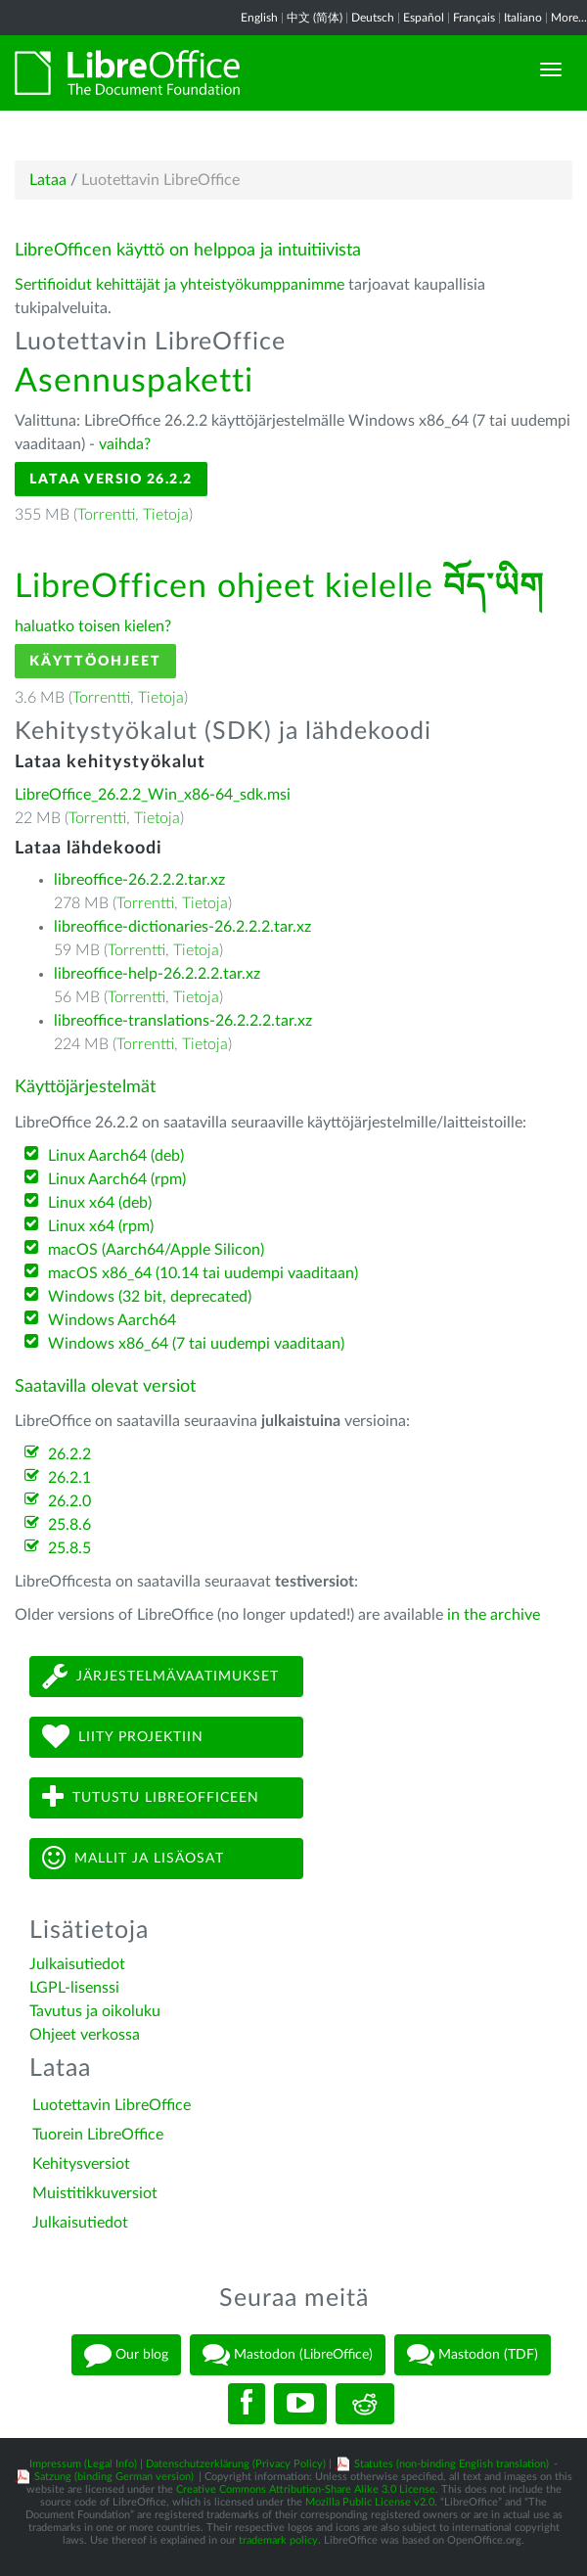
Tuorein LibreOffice (97, 2134)
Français (474, 17)
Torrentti (106, 515)
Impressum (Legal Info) (83, 2464)
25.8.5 (69, 1548)
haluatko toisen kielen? (93, 626)
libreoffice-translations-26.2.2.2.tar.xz (183, 1021)
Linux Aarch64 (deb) (116, 1156)
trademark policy (278, 2540)
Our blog (126, 2355)
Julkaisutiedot (77, 1964)
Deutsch (372, 17)
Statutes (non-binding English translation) (451, 2464)
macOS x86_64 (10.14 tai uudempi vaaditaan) (203, 1273)
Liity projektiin (122, 1737)
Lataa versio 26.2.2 (111, 479)
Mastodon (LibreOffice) (288, 2355)
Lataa (48, 180)
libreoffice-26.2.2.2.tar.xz (139, 880)
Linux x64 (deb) (100, 1203)
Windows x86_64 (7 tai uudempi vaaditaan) (196, 1344)
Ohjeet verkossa (84, 2035)
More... (569, 17)
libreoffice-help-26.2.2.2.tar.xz (157, 974)
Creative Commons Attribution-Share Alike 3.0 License (305, 2489)
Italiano (523, 17)
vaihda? (125, 444)
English (259, 17)
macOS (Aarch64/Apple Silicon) (156, 1250)
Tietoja (166, 515)
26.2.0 (69, 1501)
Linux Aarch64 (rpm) (117, 1179)
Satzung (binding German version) (114, 2476)
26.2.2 (69, 1454)
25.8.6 (69, 1525)
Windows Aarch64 (112, 1320)
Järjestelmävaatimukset (160, 1676)
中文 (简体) (314, 17)
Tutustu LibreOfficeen (150, 1797)
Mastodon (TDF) (472, 2355)
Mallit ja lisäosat (133, 1858)
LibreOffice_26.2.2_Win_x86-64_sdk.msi (153, 795)
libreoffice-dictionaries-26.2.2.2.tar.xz (182, 927)
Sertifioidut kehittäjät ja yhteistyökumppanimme (179, 285)
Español (423, 17)
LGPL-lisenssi (74, 1988)
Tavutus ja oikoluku (94, 2011)
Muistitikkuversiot (95, 2193)
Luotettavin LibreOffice (111, 2105)
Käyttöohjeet (95, 661)
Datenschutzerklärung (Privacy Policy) (236, 2464)
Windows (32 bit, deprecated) (149, 1297)
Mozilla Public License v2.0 (369, 2502)
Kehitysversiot (81, 2164)
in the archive (493, 1615)
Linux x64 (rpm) (101, 1226)
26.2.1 (69, 1478)
